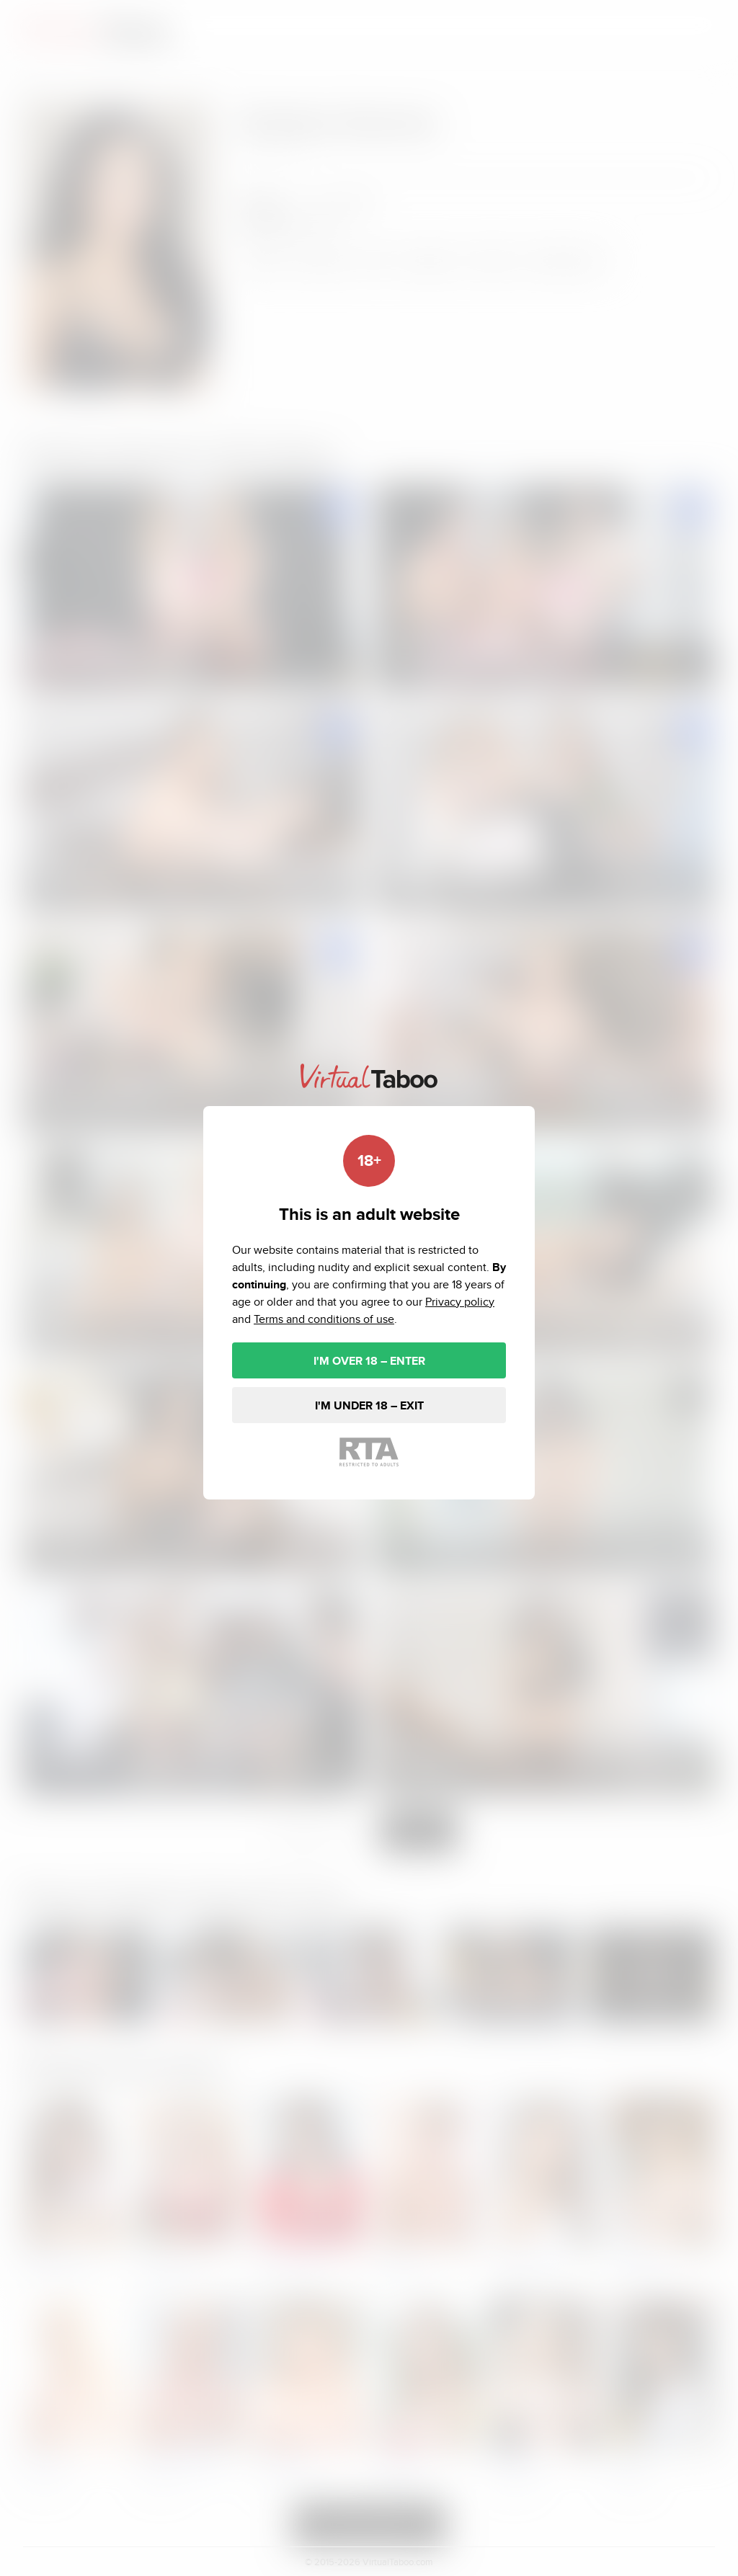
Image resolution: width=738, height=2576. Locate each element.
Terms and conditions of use (324, 1319)
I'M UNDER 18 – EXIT (369, 1405)
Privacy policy (459, 1301)
